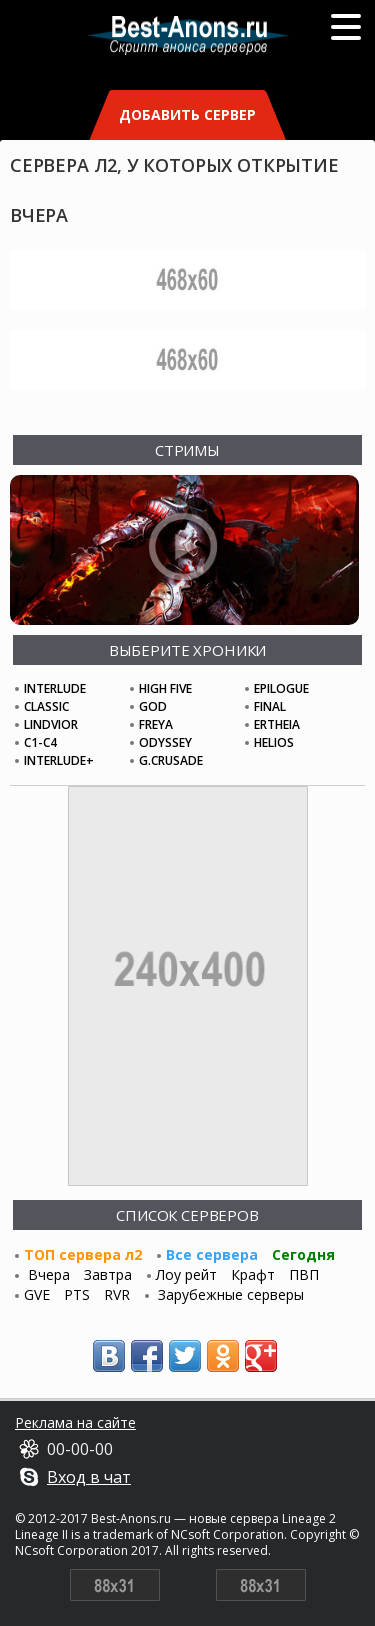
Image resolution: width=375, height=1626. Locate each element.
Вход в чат (89, 1477)
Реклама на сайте (75, 1423)
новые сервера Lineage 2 (262, 1518)
